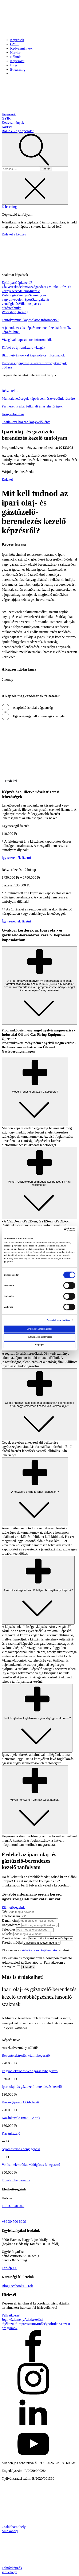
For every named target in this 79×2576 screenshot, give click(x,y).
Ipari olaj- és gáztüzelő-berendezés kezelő (32, 2087)
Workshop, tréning (15, 312)
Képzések (17, 40)
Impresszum (26, 2324)
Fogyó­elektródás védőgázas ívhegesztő (30, 2071)
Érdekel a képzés (14, 234)
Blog (13, 65)
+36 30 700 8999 (14, 2222)
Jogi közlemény (13, 2320)
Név (5, 1912)
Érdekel (7, 479)
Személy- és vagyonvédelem (24, 297)
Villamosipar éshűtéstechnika (21, 306)
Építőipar (8, 283)
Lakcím (7, 1934)
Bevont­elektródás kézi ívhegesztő (26, 2055)
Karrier (15, 53)
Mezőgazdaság (37, 287)
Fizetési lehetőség (14, 1938)
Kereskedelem (17, 287)
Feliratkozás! (11, 2315)
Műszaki (34, 291)
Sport (28, 299)
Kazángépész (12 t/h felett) (21, 2102)
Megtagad (39, 1345)
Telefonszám (11, 1916)
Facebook (16, 2286)
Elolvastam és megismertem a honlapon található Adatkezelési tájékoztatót (37, 1960)
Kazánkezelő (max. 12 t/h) (21, 2118)
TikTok (28, 2286)
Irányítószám (11, 1925)
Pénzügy (23, 295)
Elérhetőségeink (13, 1907)
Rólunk (15, 57)
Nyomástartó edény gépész (21, 2149)
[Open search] (35, 150)
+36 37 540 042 (13, 2206)
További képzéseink (16, 2180)
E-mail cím (10, 1921)
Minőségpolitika (46, 2324)
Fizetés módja (12, 1942)
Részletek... (10, 391)
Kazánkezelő (11, 2133)
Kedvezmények (21, 48)
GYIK (14, 44)
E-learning (17, 69)
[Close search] (35, 188)
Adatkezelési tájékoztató (39, 1950)
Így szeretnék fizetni (16, 858)
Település (8, 1929)
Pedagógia (9, 295)
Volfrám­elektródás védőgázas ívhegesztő (31, 2165)
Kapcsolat (17, 61)
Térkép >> (9, 2268)
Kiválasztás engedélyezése (39, 1337)
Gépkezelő (22, 283)
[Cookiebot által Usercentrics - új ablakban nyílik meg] (57, 1229)
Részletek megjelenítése (58, 1320)
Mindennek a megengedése (39, 1329)
